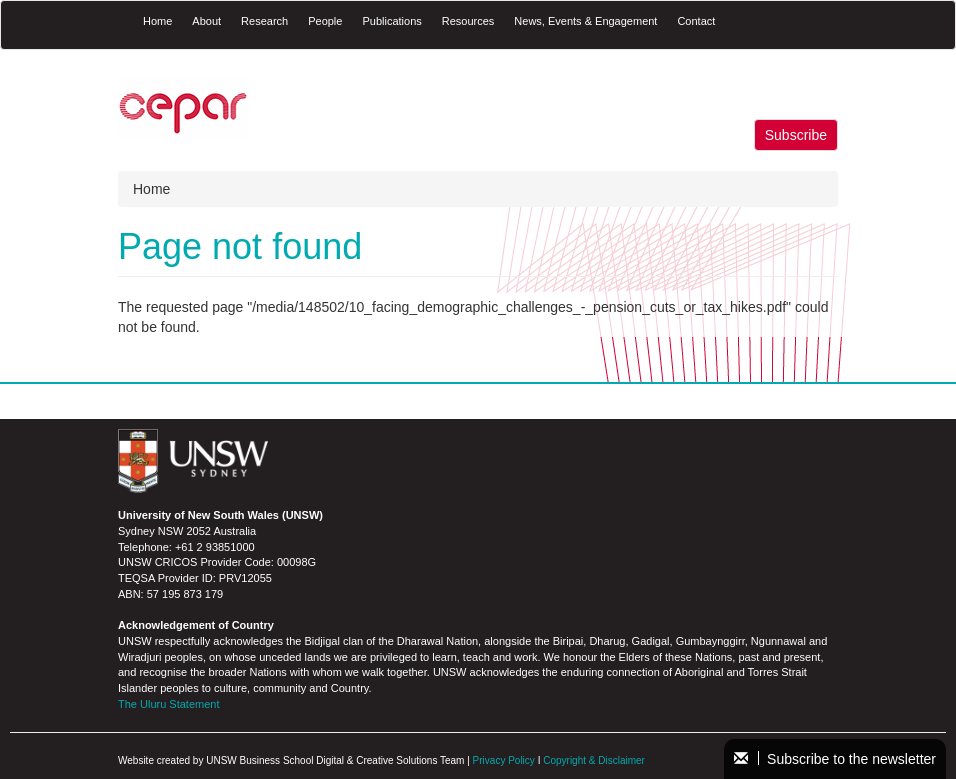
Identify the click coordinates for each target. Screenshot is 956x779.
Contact (696, 21)
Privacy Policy (504, 760)
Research (264, 21)
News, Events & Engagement (585, 21)
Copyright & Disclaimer (594, 760)
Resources (468, 21)
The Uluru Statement (169, 704)
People (325, 21)
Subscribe (796, 135)
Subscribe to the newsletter (835, 759)
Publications (391, 21)
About (206, 21)
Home (157, 21)
